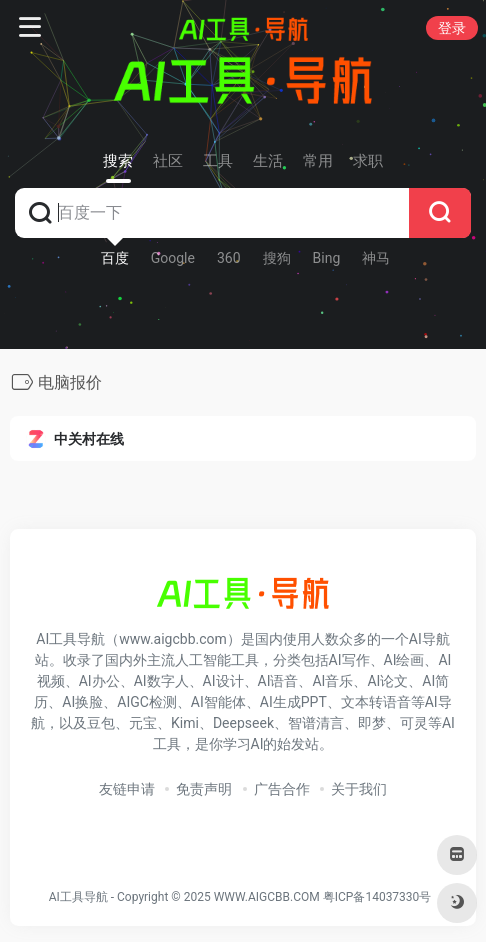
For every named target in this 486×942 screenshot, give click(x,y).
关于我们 (359, 789)
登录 (452, 28)
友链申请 (127, 789)
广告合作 (282, 789)
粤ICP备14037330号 (377, 897)
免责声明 (204, 789)
